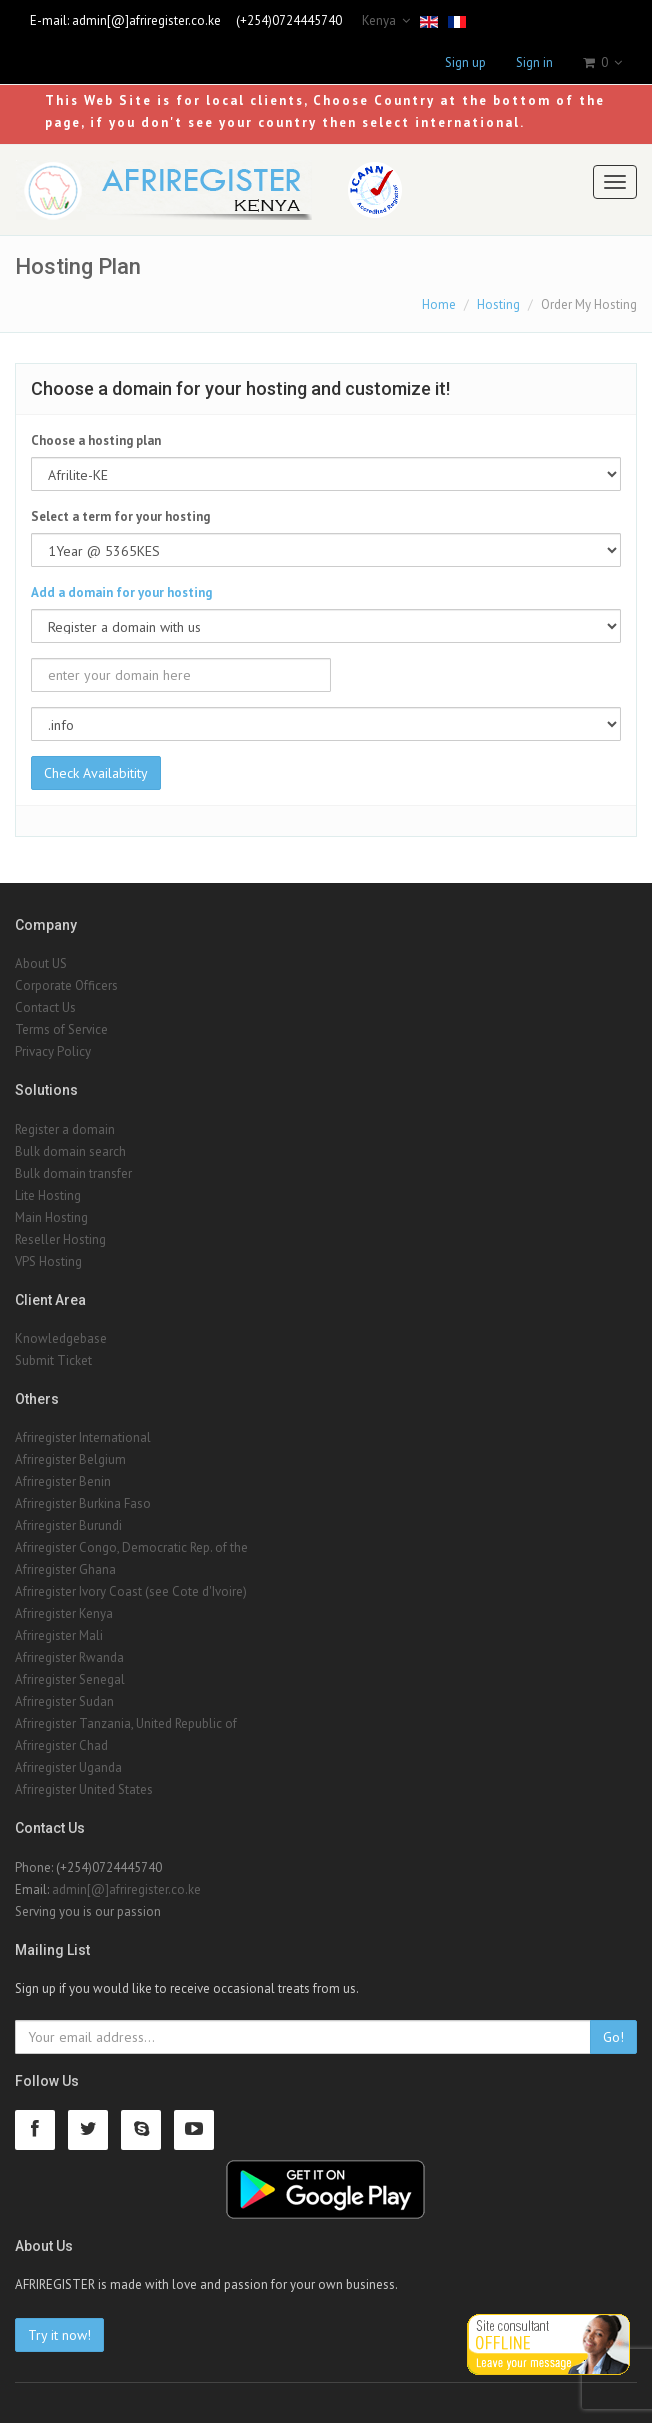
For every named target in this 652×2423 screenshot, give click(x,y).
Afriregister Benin (63, 1481)
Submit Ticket (53, 1360)
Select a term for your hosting (120, 516)
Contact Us (45, 1007)
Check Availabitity (96, 773)
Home (439, 304)
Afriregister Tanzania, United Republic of (126, 1723)
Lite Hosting (48, 1195)
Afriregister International (83, 1437)
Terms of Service (61, 1029)
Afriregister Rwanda (69, 1657)
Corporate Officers (66, 985)
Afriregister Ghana (65, 1569)
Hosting (498, 304)
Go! (613, 2037)
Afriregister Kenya (64, 1613)
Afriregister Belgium (70, 1459)
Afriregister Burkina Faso (83, 1503)
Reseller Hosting (60, 1239)
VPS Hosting (48, 1261)
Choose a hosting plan (96, 440)
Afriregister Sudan (64, 1701)
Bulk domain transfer (73, 1173)
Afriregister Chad (61, 1745)
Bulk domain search (70, 1151)
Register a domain (65, 1129)
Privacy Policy (53, 1051)
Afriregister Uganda (68, 1767)
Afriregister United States (84, 1789)
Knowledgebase (61, 1338)
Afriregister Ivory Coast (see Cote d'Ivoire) (131, 1591)
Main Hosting (51, 1217)
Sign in (534, 62)
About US (41, 963)
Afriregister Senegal (70, 1679)
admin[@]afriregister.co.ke (146, 20)
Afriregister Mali (59, 1635)
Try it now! (59, 2335)
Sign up (465, 62)
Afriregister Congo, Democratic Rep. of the (131, 1547)
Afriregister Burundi (68, 1525)
